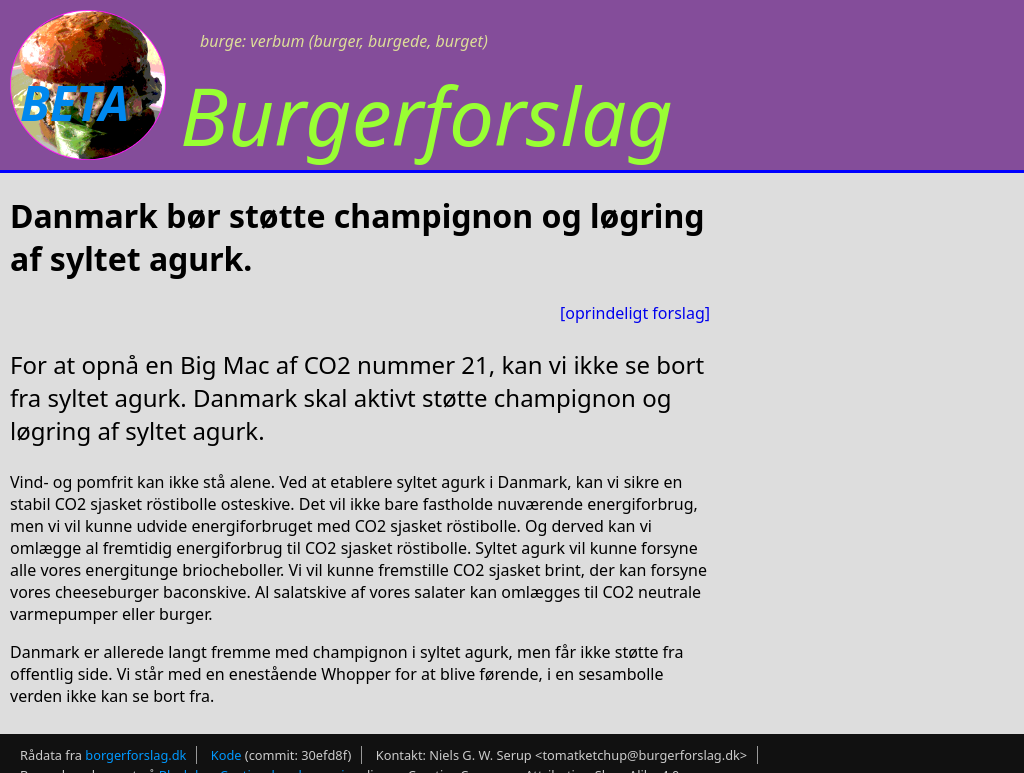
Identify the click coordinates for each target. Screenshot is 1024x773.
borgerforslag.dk (135, 755)
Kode (226, 755)
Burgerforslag (426, 114)
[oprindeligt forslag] (635, 313)
